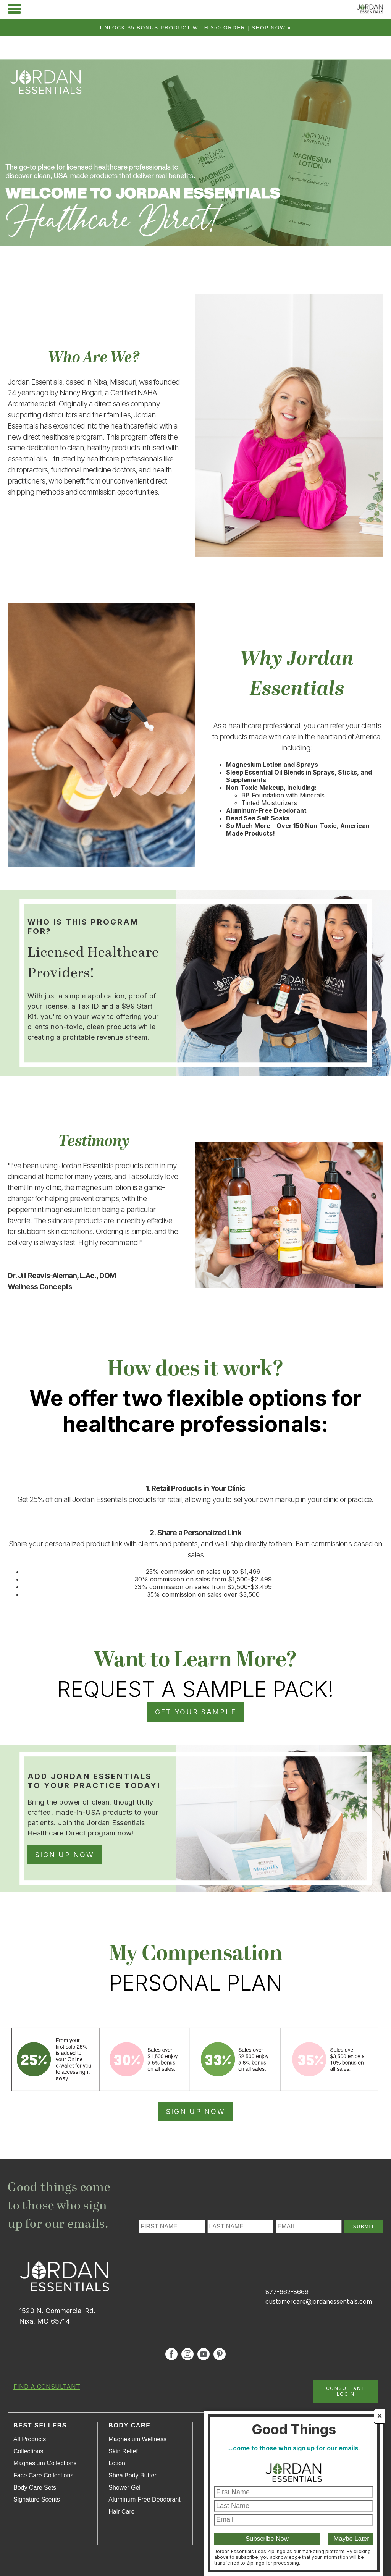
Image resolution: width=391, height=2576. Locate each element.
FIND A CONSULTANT (46, 2386)
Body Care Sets (34, 2487)
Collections (28, 2451)
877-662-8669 (287, 2292)
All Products (29, 2439)
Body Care (129, 2425)
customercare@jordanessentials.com (318, 2301)
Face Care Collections (43, 2475)
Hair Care (121, 2511)
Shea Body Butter (132, 2475)
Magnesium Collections (44, 2463)
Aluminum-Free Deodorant (144, 2499)
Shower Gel (124, 2487)
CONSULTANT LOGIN (345, 2391)
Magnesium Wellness (137, 2439)
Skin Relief (122, 2451)
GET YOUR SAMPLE (195, 1712)
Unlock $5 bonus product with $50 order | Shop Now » (195, 28)
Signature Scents (36, 2499)
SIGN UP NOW (64, 1855)
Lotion (116, 2463)
